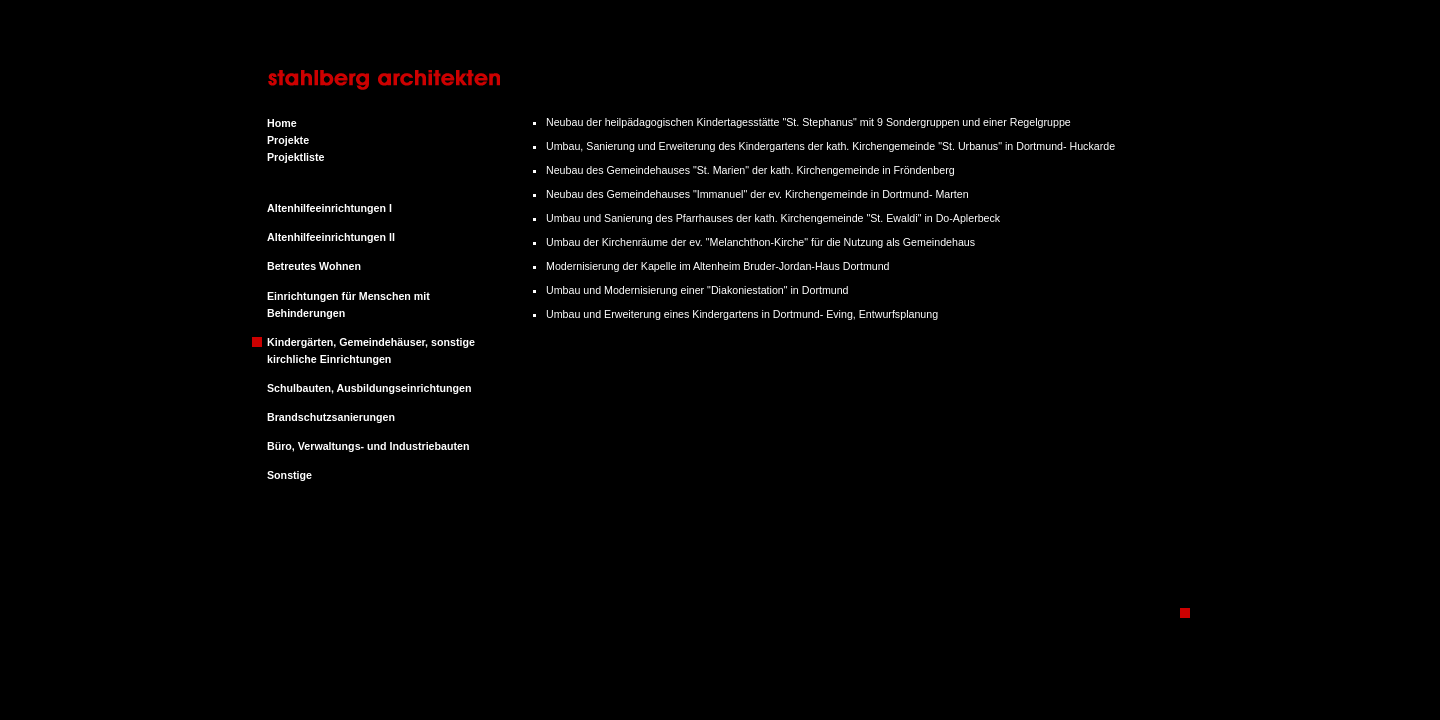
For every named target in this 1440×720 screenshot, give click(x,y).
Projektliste (295, 157)
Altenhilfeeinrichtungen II (331, 237)
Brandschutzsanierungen (331, 417)
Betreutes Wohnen (314, 266)
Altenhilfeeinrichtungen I (329, 208)
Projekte (288, 140)
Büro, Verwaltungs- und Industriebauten (368, 446)
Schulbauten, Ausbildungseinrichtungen (369, 388)
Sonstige (289, 475)
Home (282, 123)
